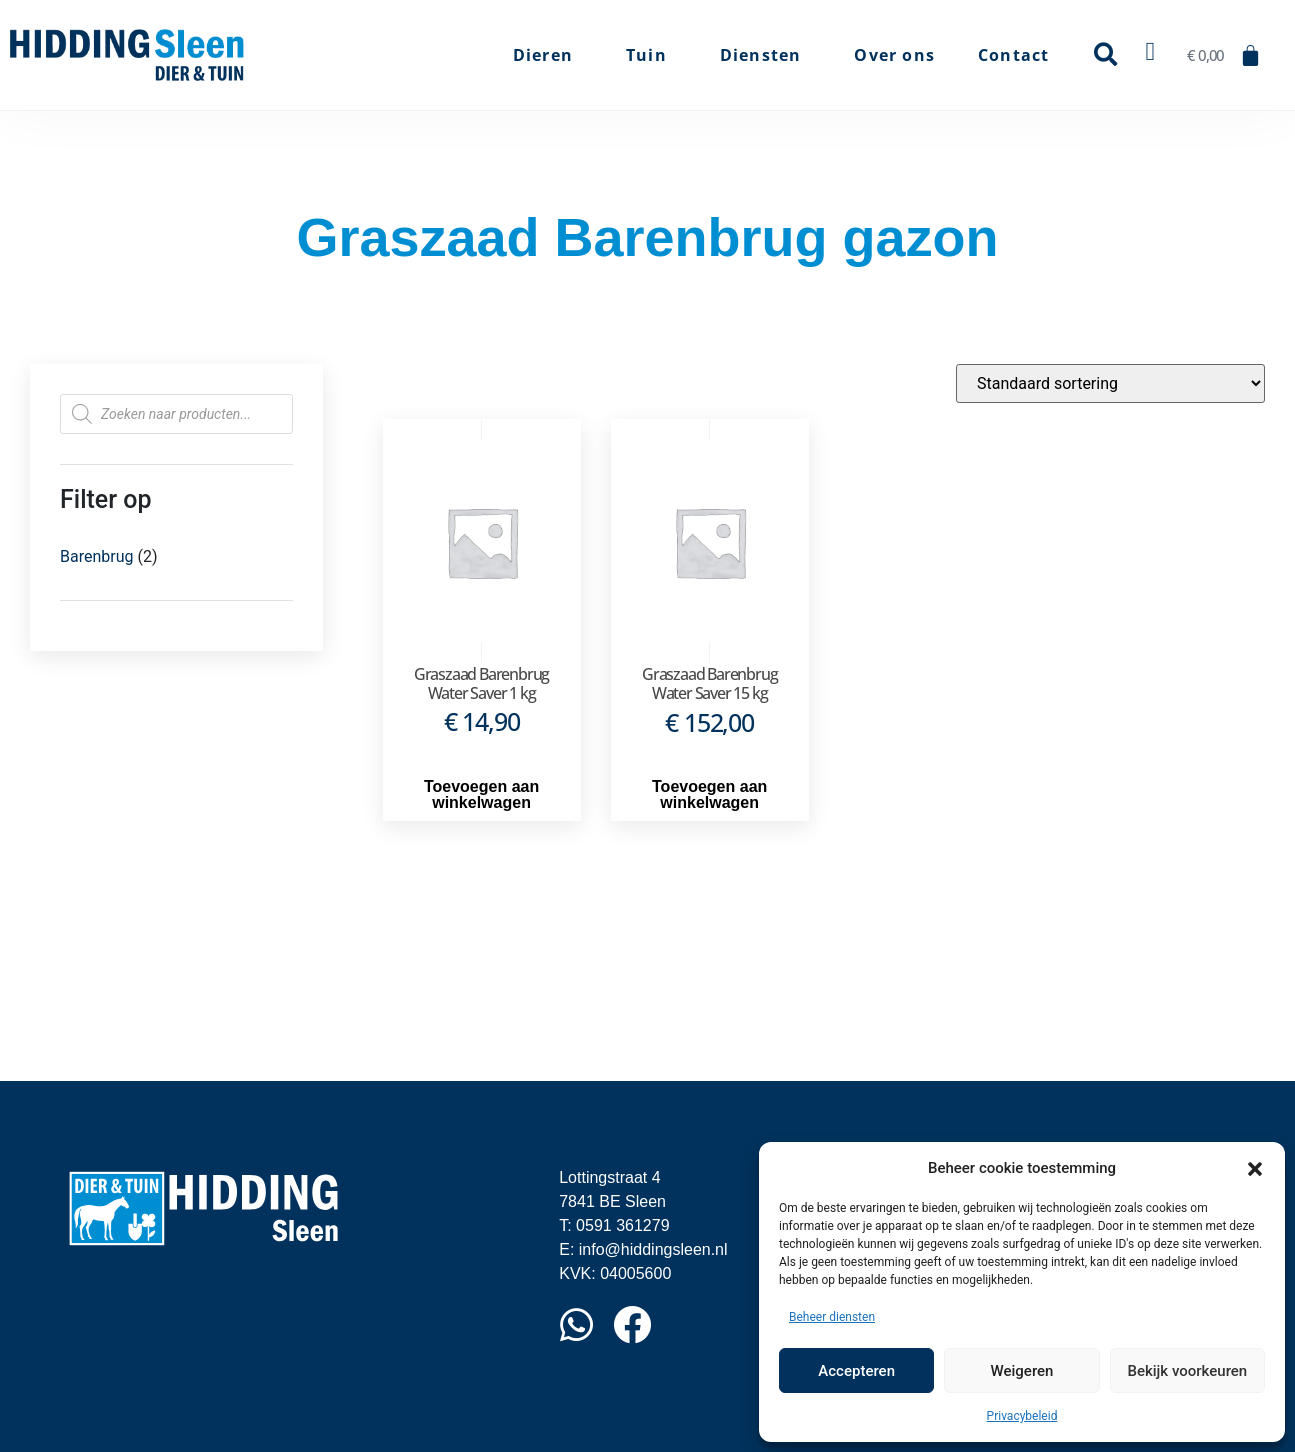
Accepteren (856, 1371)
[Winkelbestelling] (1110, 383)
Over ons (894, 55)
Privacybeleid (1022, 1416)
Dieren (548, 55)
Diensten (766, 55)
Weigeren (1022, 1371)
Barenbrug (96, 556)
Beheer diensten (832, 1317)
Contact (1013, 55)
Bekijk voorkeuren (1187, 1371)
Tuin (651, 55)
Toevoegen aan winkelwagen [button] (481, 794)
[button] (1255, 1168)
